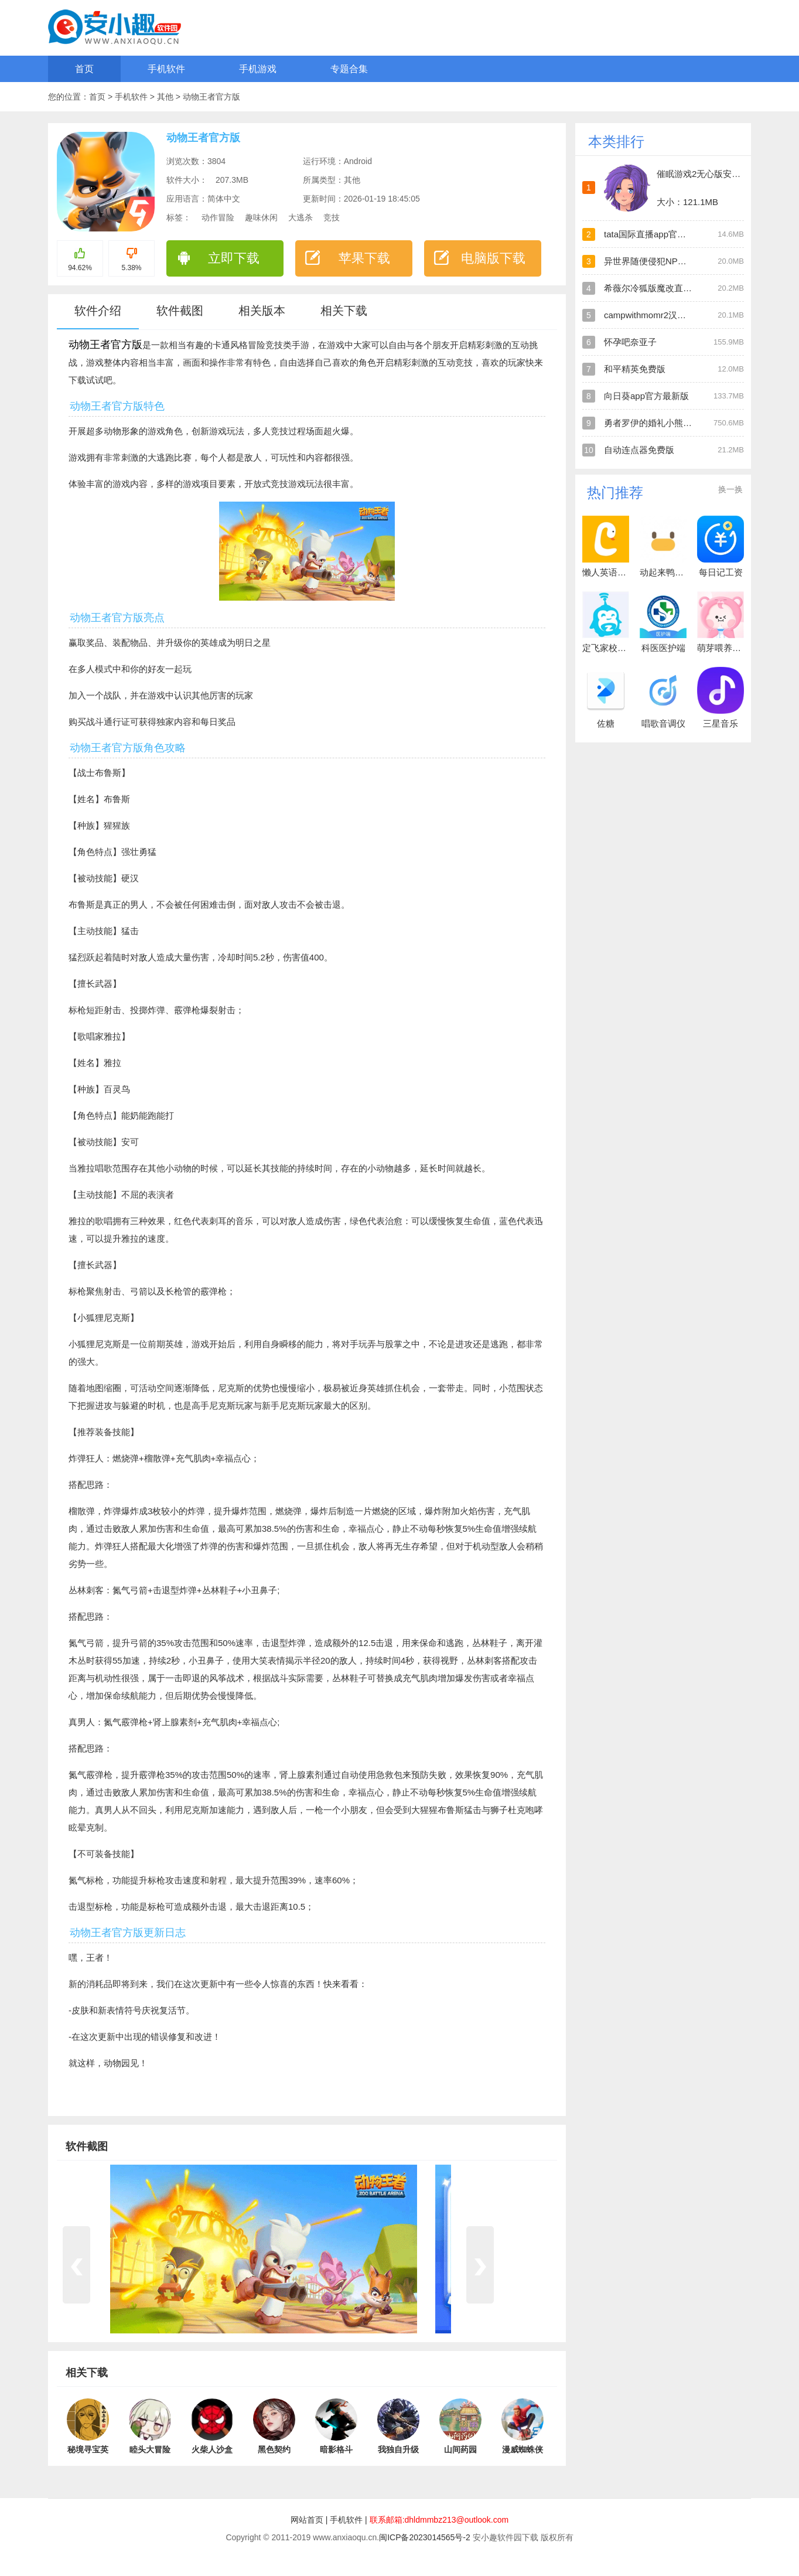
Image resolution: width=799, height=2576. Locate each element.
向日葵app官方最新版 (646, 396)
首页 (84, 69)
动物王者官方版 (211, 96)
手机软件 (166, 69)
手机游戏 (257, 69)
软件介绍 (97, 310)
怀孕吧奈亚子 (630, 342)
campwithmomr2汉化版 (649, 315)
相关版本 (261, 310)
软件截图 (179, 310)
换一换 (730, 489)
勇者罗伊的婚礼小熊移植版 (656, 423)
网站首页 (307, 2519)
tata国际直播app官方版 (649, 234)
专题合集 (349, 69)
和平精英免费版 (634, 369)
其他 (166, 96)
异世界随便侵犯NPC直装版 (657, 261)
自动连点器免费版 (639, 450)
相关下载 (343, 310)
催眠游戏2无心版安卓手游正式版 (720, 174)
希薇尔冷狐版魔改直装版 (652, 288)
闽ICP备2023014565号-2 (424, 2537)
